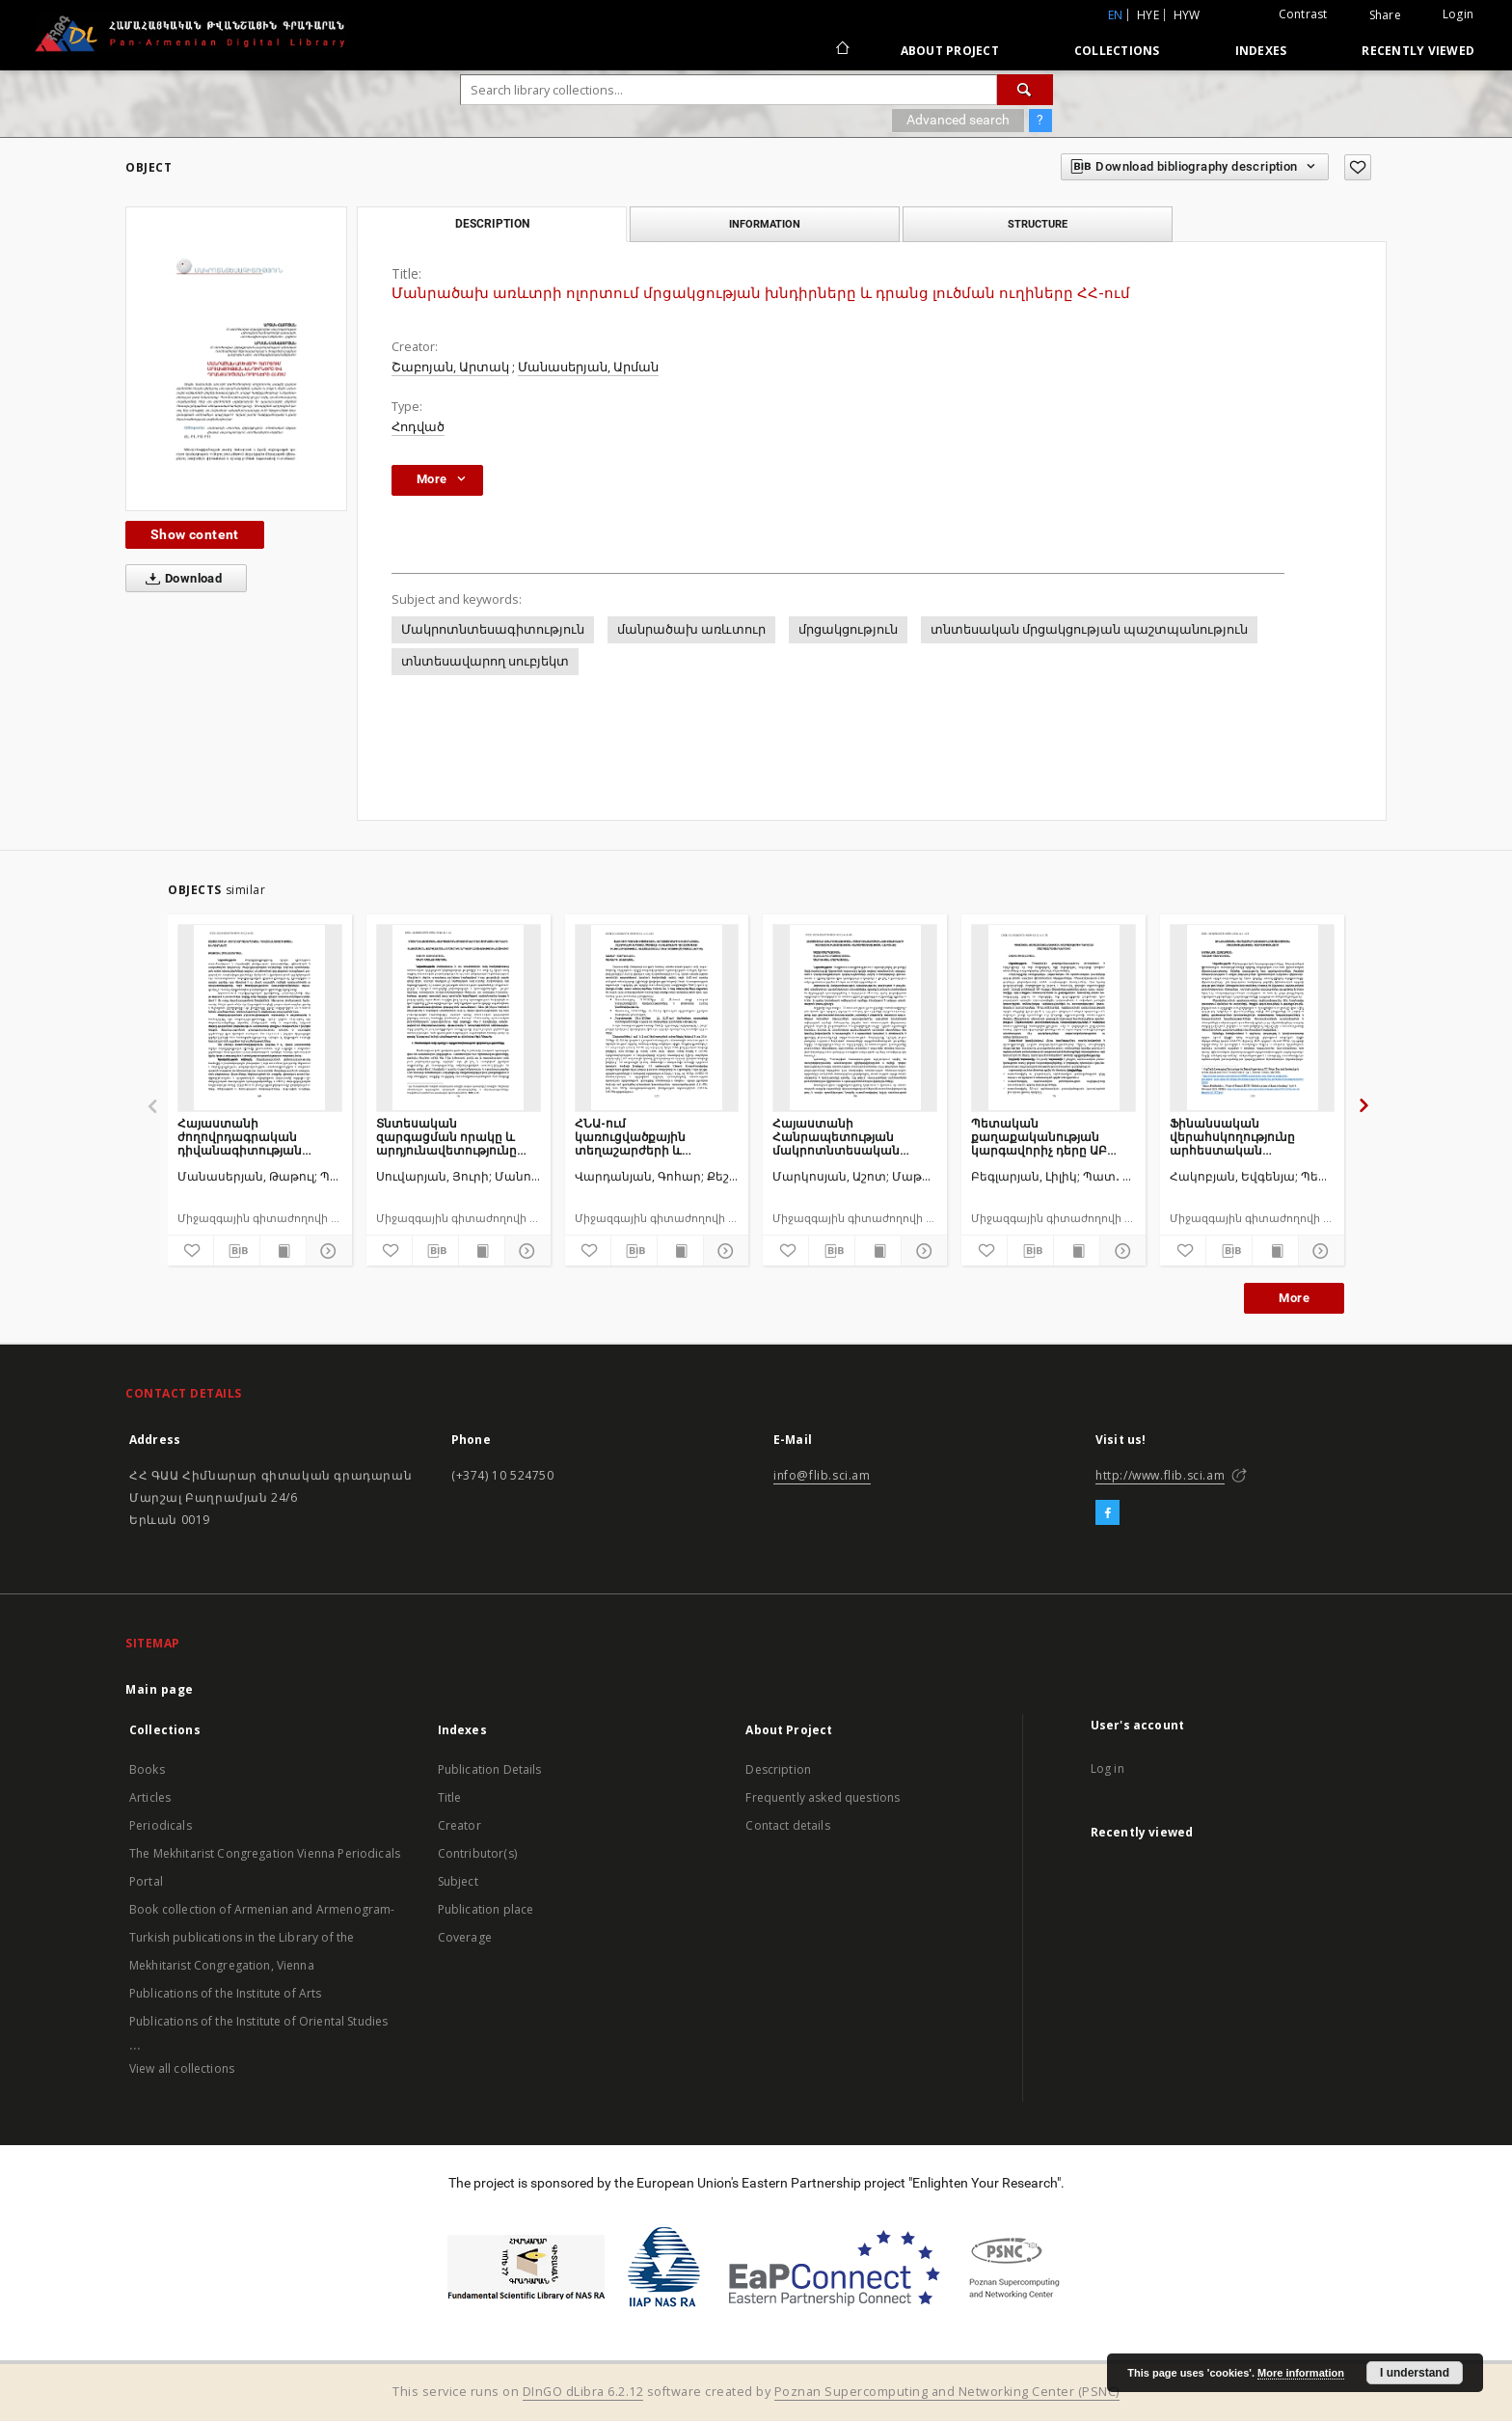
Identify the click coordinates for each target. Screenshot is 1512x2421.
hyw (1187, 15)
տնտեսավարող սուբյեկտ (485, 661)
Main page (159, 1689)
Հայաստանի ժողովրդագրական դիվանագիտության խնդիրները (239, 1136)
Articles (150, 1797)
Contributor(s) (477, 1853)
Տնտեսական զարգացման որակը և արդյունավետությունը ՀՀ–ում (446, 1136)
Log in (1107, 1768)
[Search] (1025, 89)
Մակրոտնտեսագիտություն (492, 629)
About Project (950, 50)
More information (1300, 2373)
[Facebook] (1107, 1513)
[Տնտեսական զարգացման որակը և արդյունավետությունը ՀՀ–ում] (458, 1017)
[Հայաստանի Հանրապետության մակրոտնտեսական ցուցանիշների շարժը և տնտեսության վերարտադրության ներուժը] (854, 1017)
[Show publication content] (283, 1251)
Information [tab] (764, 224)
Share (1385, 15)
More (1294, 1298)
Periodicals (160, 1825)
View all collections (181, 2068)
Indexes (1261, 50)
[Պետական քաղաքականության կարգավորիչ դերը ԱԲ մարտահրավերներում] (1053, 1017)
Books (147, 1769)
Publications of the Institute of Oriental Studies (258, 2021)
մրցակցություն (848, 629)
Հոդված (418, 427)
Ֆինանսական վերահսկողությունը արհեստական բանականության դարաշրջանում (1232, 1136)
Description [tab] (492, 224)
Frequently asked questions (822, 1797)
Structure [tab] (1037, 224)
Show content (194, 534)
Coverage (465, 1937)
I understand (1414, 2373)
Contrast (1303, 14)
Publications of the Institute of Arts (225, 1993)
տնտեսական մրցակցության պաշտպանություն (1089, 629)
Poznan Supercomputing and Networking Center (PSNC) (947, 2391)
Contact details (787, 1825)
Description (778, 1769)
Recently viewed (1418, 50)
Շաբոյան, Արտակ (450, 367)
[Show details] (326, 1251)
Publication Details (490, 1769)
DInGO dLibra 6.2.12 (583, 2391)
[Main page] (841, 50)
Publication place (486, 1909)
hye (1148, 15)
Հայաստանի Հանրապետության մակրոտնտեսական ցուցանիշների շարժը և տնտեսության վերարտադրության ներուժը (846, 1136)
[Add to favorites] (1357, 167)
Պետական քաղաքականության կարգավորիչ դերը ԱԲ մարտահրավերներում (1043, 1136)
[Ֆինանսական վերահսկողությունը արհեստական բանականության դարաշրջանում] (1252, 1017)
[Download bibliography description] (236, 1251)
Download (180, 578)
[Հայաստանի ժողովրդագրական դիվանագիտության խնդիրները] (259, 1017)
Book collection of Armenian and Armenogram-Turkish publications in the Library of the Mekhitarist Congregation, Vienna (261, 1937)
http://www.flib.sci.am (1160, 1475)
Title (450, 1797)
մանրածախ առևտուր (691, 629)
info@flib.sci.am (822, 1475)
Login (1458, 14)
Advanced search (958, 119)
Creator (459, 1825)
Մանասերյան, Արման (588, 367)
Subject (458, 1881)
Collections (1117, 50)
